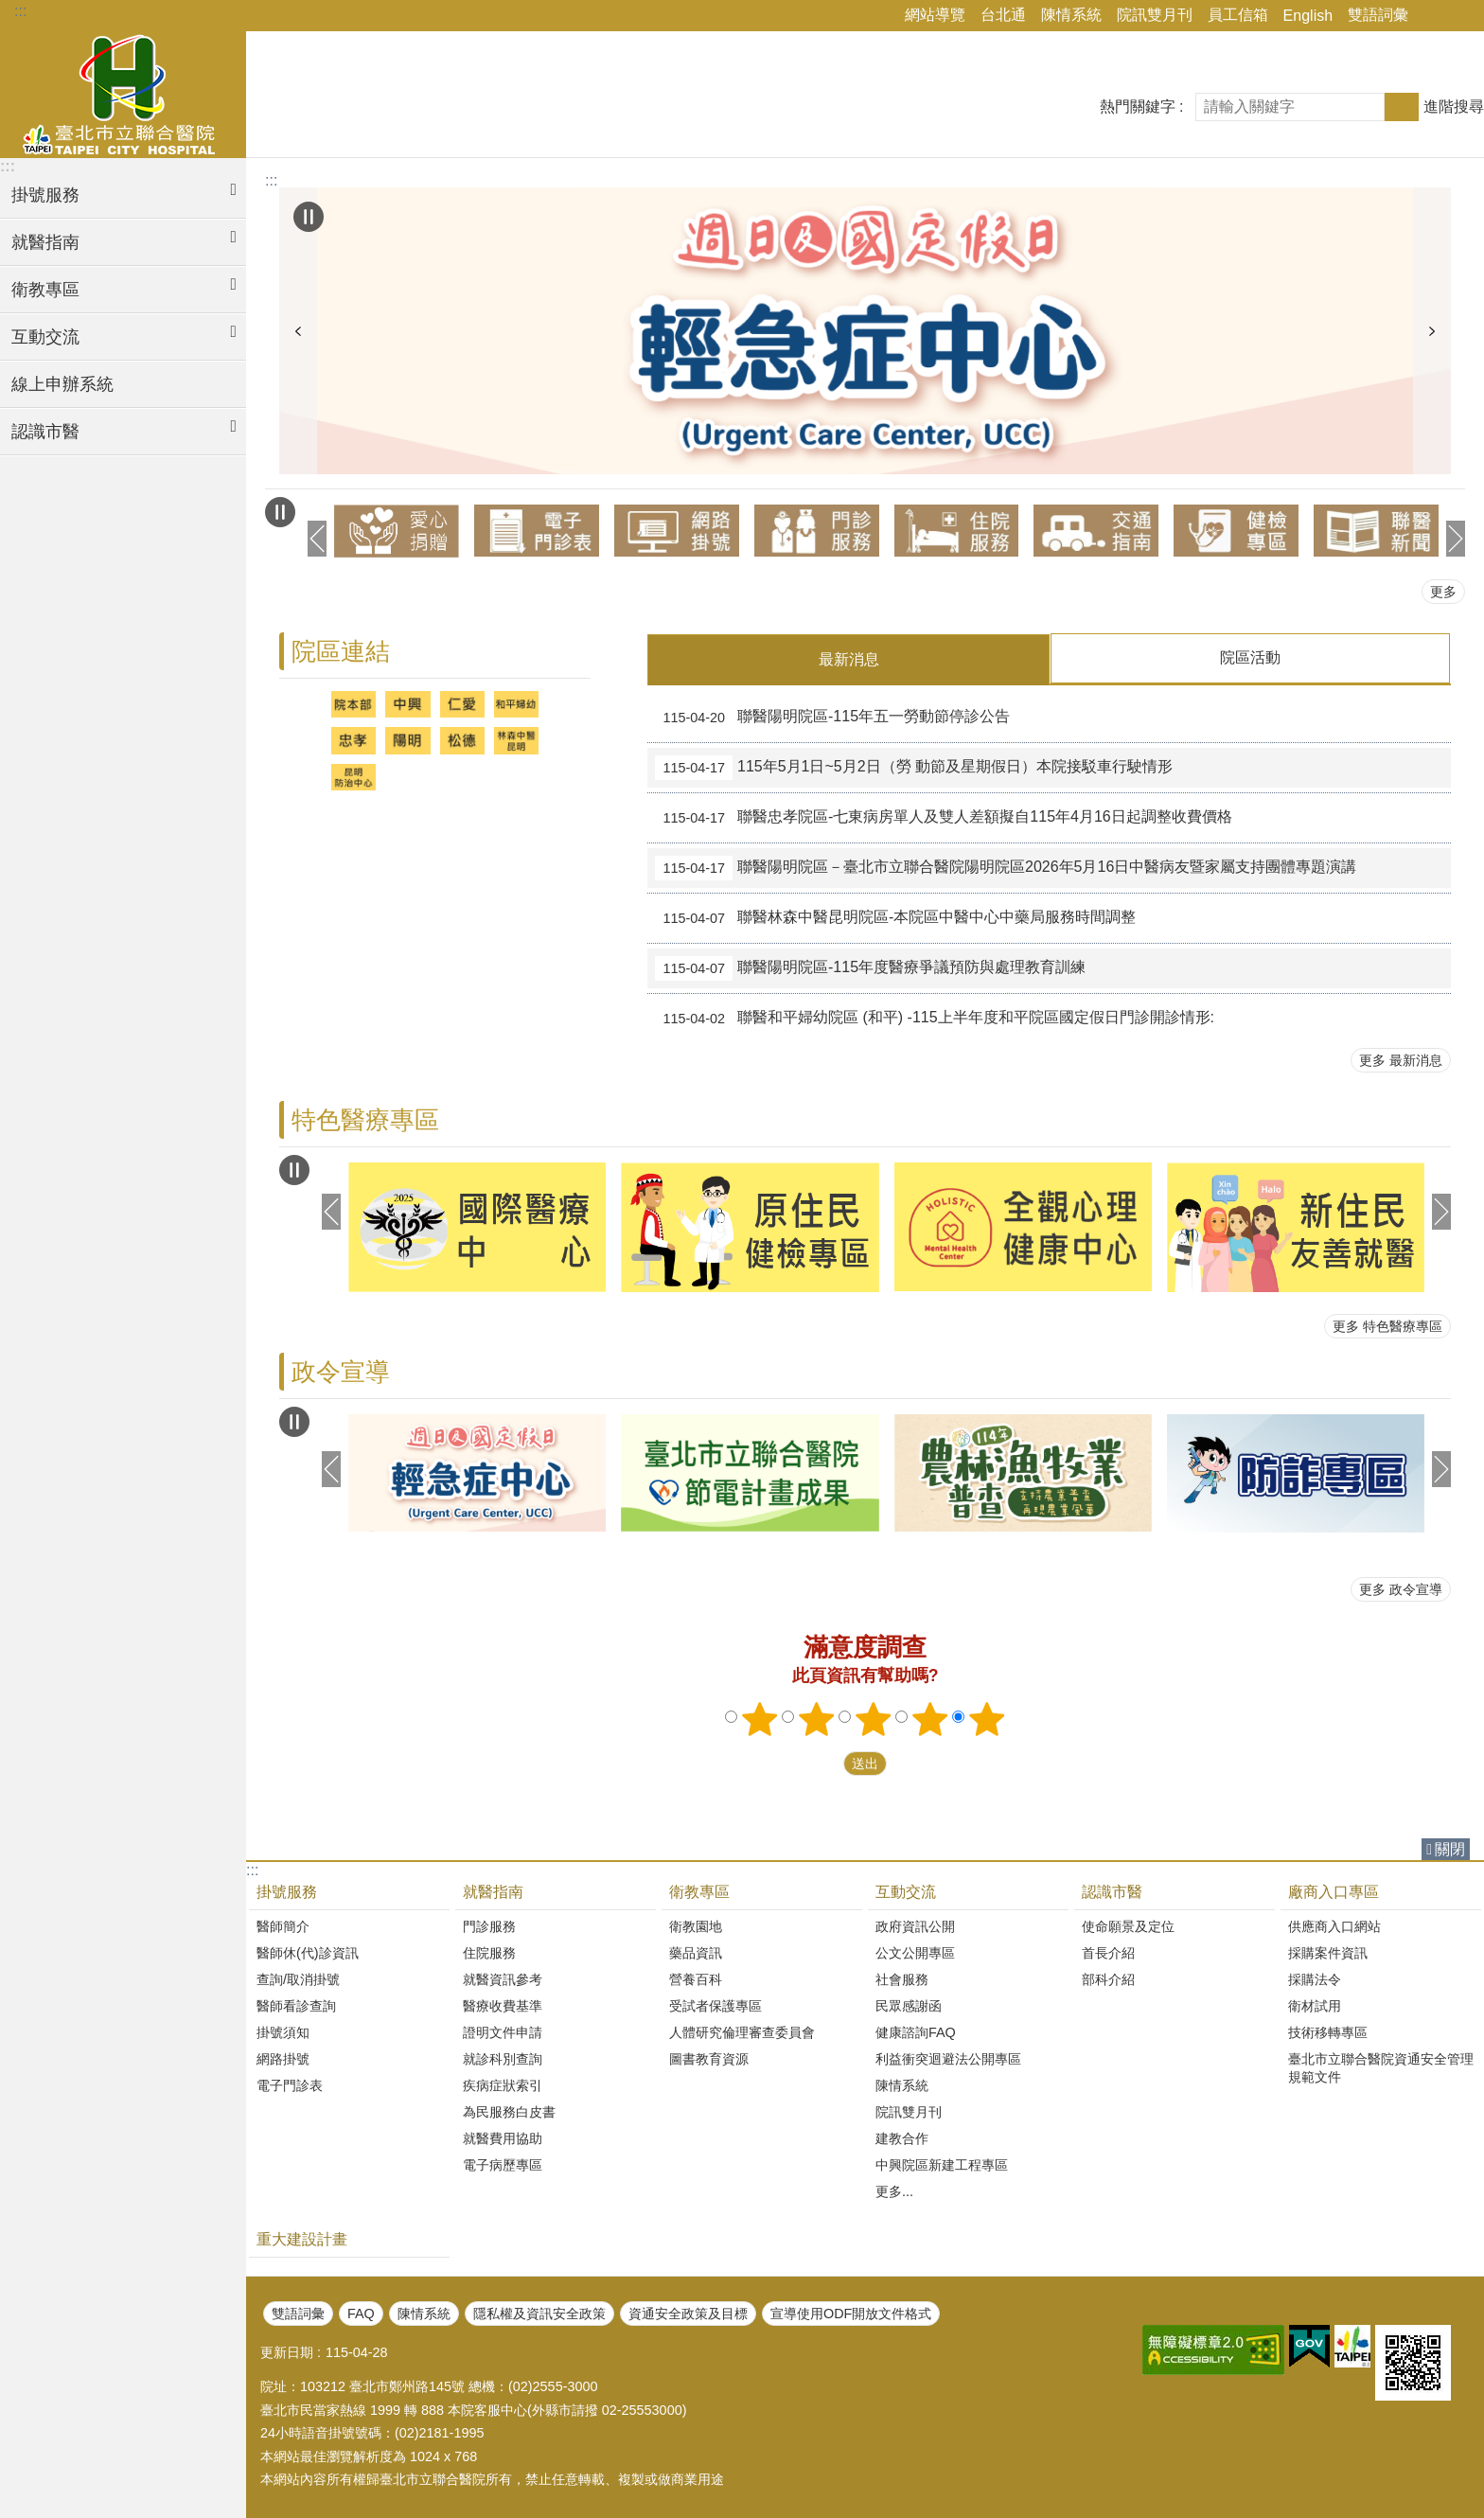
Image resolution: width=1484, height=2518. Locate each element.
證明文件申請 (502, 2031)
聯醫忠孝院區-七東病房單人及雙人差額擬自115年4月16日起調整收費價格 (943, 817)
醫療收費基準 (502, 2005)
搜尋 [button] (1402, 107)
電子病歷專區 (502, 2164)
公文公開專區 (915, 1951)
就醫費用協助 (502, 2137)
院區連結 (341, 651)
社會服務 (901, 1978)
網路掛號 (282, 2058)
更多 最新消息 (1400, 1059)
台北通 (1003, 15)
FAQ (361, 2312)
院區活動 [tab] (1250, 657)
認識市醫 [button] (45, 431)
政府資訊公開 (915, 1925)
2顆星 (817, 1718)
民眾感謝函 (908, 2005)
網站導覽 (935, 15)
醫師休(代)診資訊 (307, 1951)
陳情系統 (1071, 15)
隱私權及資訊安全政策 (539, 2312)
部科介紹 (1108, 1978)
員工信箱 (1238, 15)
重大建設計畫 (301, 2238)
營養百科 (695, 1978)
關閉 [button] (1450, 1848)
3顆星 (874, 1718)
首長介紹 (1108, 1951)
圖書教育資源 (709, 2058)
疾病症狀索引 (502, 2084)
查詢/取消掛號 (298, 1978)
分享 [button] (1432, 16)
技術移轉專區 (1328, 2031)
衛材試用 (1314, 2005)
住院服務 (489, 1951)
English (1308, 16)
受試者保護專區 (715, 2005)
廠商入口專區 (1333, 1891)
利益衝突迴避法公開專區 (948, 2058)
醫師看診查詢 (296, 2005)
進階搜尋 (1453, 106)
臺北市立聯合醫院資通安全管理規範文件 (1381, 2067)
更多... (894, 2190)
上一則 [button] (298, 330)
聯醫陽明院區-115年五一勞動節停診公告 (832, 716)
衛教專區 (699, 1891)
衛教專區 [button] (45, 289)
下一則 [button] (1432, 330)
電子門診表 (289, 2084)
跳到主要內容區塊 (9, 9)
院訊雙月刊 (1154, 15)
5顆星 (987, 1718)
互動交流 (905, 1891)
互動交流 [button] (45, 337)
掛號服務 (286, 1891)
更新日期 (286, 2351)
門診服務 (489, 1925)
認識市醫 (1112, 1891)
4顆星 (930, 1718)
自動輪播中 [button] (308, 217)
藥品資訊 (695, 1951)
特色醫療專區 (365, 1119)
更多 (1443, 591)
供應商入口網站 (1334, 1925)
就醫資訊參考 (502, 1978)
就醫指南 (493, 1891)
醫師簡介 (282, 1925)
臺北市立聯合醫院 (123, 92)
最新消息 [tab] (849, 659)
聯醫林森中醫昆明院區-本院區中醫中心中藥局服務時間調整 (895, 917)
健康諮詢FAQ (915, 2031)
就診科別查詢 (502, 2058)
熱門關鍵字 (1137, 106)
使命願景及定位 (1128, 1925)
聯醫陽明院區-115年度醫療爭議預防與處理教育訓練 (870, 967)
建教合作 (901, 2137)
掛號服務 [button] (45, 195)
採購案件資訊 (1328, 1951)
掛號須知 (282, 2031)
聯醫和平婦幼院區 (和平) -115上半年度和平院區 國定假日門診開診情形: (934, 1017)
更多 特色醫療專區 (1387, 1325)
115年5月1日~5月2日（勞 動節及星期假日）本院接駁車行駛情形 (914, 766)
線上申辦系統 (62, 384)
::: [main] (271, 180)
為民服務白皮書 (509, 2111)
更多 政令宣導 (1400, 1588)
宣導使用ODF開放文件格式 (850, 2312)
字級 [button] (1458, 16)
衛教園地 (695, 1925)
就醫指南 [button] (45, 242)
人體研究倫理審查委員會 (742, 2031)
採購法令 (1314, 1978)
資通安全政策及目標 (688, 2312)
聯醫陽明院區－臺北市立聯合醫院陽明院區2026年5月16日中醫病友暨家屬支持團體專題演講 (1005, 867)
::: (20, 11)
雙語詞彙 (1378, 15)
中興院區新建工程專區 (941, 2164)
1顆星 (760, 1718)
